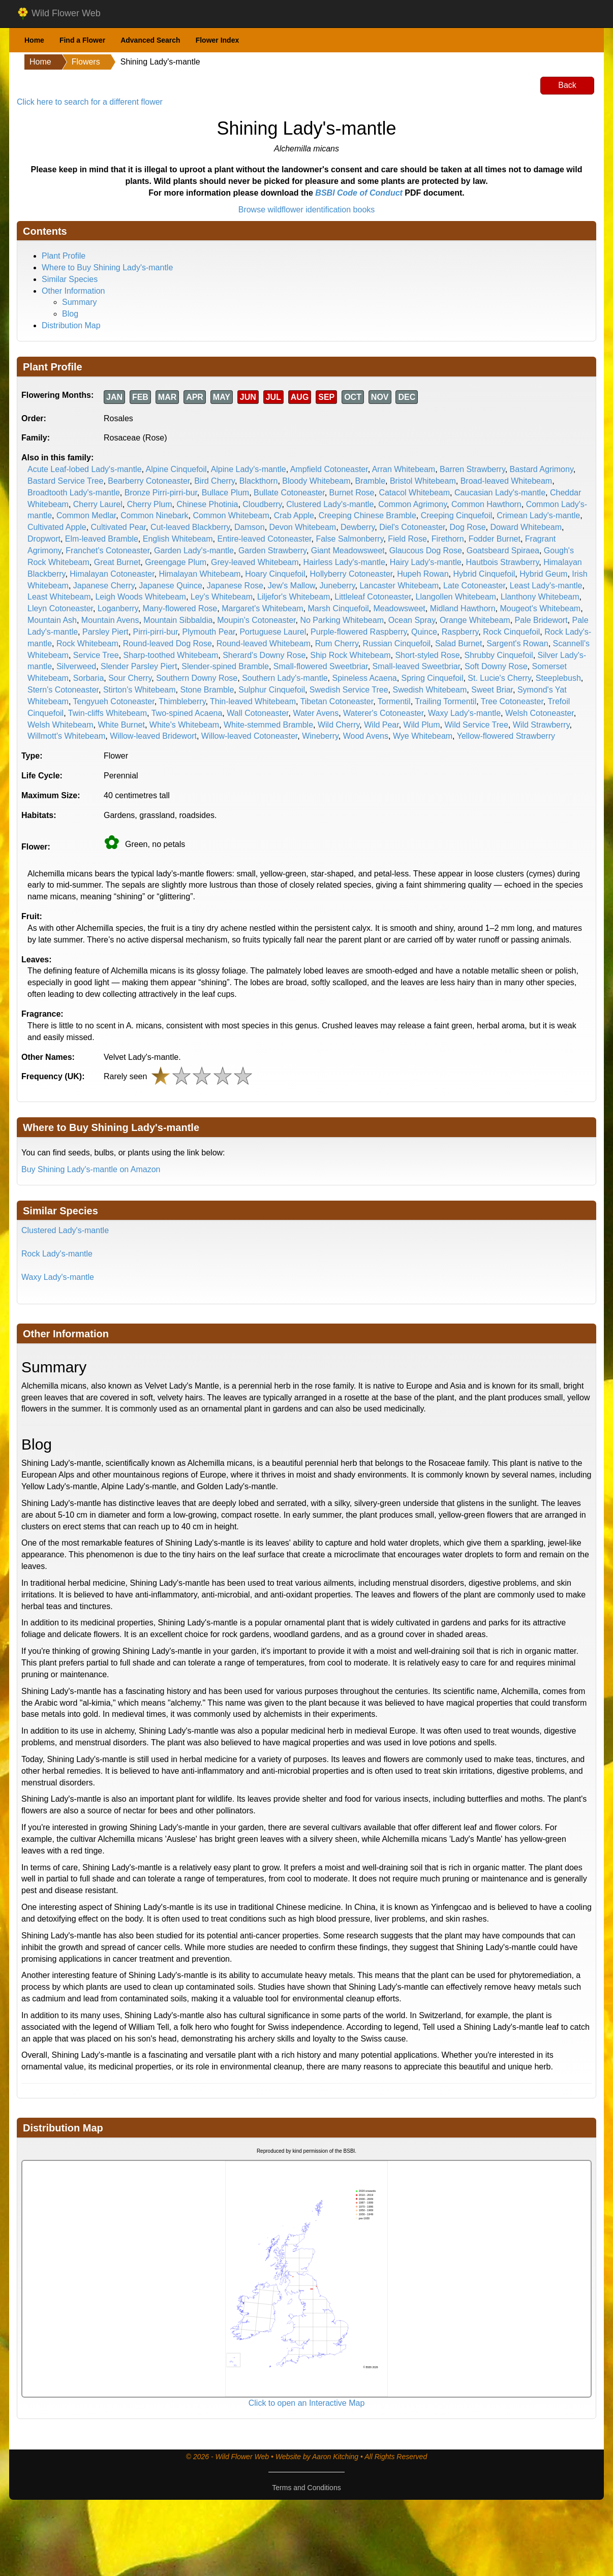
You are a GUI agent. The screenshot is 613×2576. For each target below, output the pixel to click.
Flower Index (217, 40)
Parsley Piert (105, 631)
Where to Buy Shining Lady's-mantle (107, 267)
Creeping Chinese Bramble (367, 515)
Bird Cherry (214, 481)
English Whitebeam (178, 539)
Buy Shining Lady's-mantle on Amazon (90, 1169)
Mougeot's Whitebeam (540, 608)
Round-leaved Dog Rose (167, 643)
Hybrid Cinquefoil (484, 574)
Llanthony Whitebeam (540, 596)
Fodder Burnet (494, 539)
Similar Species (70, 279)
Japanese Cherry (104, 585)
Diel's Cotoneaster (412, 527)
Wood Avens (365, 736)
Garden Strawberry (272, 550)
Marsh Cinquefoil (338, 608)
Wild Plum (422, 724)
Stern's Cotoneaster (63, 689)
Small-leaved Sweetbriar (417, 666)
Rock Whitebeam (87, 643)
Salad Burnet (458, 643)
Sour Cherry (129, 678)
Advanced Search (150, 40)
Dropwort (43, 539)
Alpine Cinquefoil (176, 469)
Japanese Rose (235, 585)
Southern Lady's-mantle (284, 678)
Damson (249, 527)
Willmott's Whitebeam (66, 736)
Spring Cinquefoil (433, 678)
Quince (424, 631)
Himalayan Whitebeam (199, 574)
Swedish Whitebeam (429, 689)
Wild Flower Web (59, 14)
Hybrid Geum (543, 574)
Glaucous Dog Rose (425, 550)
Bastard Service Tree (65, 481)
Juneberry (337, 585)
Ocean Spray (411, 620)
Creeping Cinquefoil (457, 515)
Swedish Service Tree (349, 689)
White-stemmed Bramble (268, 724)
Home (34, 40)
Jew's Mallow (291, 585)
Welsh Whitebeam (60, 724)
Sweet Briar (492, 689)
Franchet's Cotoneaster (107, 550)
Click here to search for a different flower (90, 102)
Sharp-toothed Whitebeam (171, 655)
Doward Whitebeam (526, 527)
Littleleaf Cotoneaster (372, 596)
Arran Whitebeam (404, 469)
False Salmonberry (349, 539)
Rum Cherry (336, 643)
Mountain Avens (110, 620)
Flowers (86, 61)
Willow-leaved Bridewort (153, 736)
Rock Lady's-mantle (57, 1253)
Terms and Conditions (306, 2488)
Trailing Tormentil (445, 701)
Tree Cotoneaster (512, 701)
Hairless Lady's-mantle (344, 562)
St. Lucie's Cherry (499, 678)
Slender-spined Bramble (225, 666)
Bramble (370, 481)
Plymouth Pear (208, 631)
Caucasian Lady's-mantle (499, 492)
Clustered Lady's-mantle (330, 504)
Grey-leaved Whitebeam (255, 562)
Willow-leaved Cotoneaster (249, 736)
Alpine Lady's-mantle (248, 469)
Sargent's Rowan (517, 643)
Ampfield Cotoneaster (329, 469)
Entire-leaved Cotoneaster (264, 539)
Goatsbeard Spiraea (503, 550)
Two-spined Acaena (187, 713)
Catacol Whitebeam (414, 492)
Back (567, 85)
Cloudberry (262, 504)
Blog (70, 313)
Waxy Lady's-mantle (464, 713)
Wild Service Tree (476, 724)
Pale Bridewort (541, 620)
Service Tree (96, 655)
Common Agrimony (412, 504)
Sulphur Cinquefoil (271, 689)
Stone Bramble (207, 689)
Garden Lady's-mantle (194, 550)
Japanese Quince (170, 585)
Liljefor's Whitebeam (293, 596)
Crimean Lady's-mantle (538, 515)
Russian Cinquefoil (397, 643)
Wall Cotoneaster (257, 713)
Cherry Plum (149, 504)
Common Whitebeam (231, 515)
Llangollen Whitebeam (456, 596)
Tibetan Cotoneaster (337, 701)
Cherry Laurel (97, 504)
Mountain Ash (52, 620)
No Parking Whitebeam (342, 620)
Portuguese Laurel (272, 631)
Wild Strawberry (541, 724)
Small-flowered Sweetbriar (320, 666)
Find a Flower (82, 40)
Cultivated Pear (118, 527)
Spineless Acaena (364, 678)
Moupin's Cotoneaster (256, 620)
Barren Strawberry (472, 469)
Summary (79, 302)
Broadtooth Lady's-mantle (73, 492)
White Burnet (121, 724)
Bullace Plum (225, 492)
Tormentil (394, 701)
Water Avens (316, 713)
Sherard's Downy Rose (264, 655)
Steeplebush (558, 678)
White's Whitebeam (184, 724)
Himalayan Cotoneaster (112, 574)
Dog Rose (467, 527)
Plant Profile (63, 256)
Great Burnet (117, 562)
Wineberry (320, 736)
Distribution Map (71, 325)
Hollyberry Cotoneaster (351, 574)
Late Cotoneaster (474, 585)
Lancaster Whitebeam (399, 585)
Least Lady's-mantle (546, 585)
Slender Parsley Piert (139, 666)
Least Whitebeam (59, 596)
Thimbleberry (182, 701)
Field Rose (407, 539)
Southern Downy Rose (196, 678)
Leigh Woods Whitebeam (140, 596)
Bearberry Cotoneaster (149, 481)
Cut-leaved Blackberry (190, 527)
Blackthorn (258, 481)
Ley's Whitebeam (222, 596)
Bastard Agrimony (541, 469)
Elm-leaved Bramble (101, 539)
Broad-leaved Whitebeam (507, 481)
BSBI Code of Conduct (359, 193)
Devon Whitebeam (302, 527)
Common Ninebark (154, 515)
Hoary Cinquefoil (275, 574)
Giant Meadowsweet (348, 550)
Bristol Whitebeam (423, 481)
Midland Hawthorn (463, 608)
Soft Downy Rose (496, 666)
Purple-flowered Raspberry (359, 631)
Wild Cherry (338, 724)
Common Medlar (86, 515)
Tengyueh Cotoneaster (114, 701)
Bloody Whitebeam (316, 481)
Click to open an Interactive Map (307, 2403)
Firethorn (448, 539)
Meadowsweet (399, 608)
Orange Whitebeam (475, 620)
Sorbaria (88, 678)
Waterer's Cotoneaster (383, 713)
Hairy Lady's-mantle (426, 562)
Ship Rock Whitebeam (350, 655)
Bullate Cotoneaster (289, 492)
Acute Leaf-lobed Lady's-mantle (84, 469)
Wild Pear (381, 724)
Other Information (73, 291)
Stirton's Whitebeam (139, 689)
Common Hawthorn (486, 504)
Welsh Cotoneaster (539, 713)
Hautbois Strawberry (502, 562)
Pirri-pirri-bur (155, 631)
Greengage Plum (175, 562)
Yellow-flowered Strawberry (506, 736)
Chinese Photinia (207, 504)
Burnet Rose (352, 492)
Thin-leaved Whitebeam (253, 701)
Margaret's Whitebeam (262, 608)
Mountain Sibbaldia (177, 620)
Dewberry (358, 527)
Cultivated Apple (56, 527)
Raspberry (460, 631)
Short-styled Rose (427, 655)
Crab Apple (294, 515)
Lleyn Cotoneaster (60, 608)
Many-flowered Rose (180, 608)
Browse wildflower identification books (306, 209)
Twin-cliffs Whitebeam (107, 713)
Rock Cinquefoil (511, 631)
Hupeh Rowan (422, 574)
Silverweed (76, 666)
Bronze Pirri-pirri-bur (161, 492)
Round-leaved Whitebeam (264, 643)
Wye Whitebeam (422, 736)
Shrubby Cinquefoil (498, 655)
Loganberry (118, 608)
